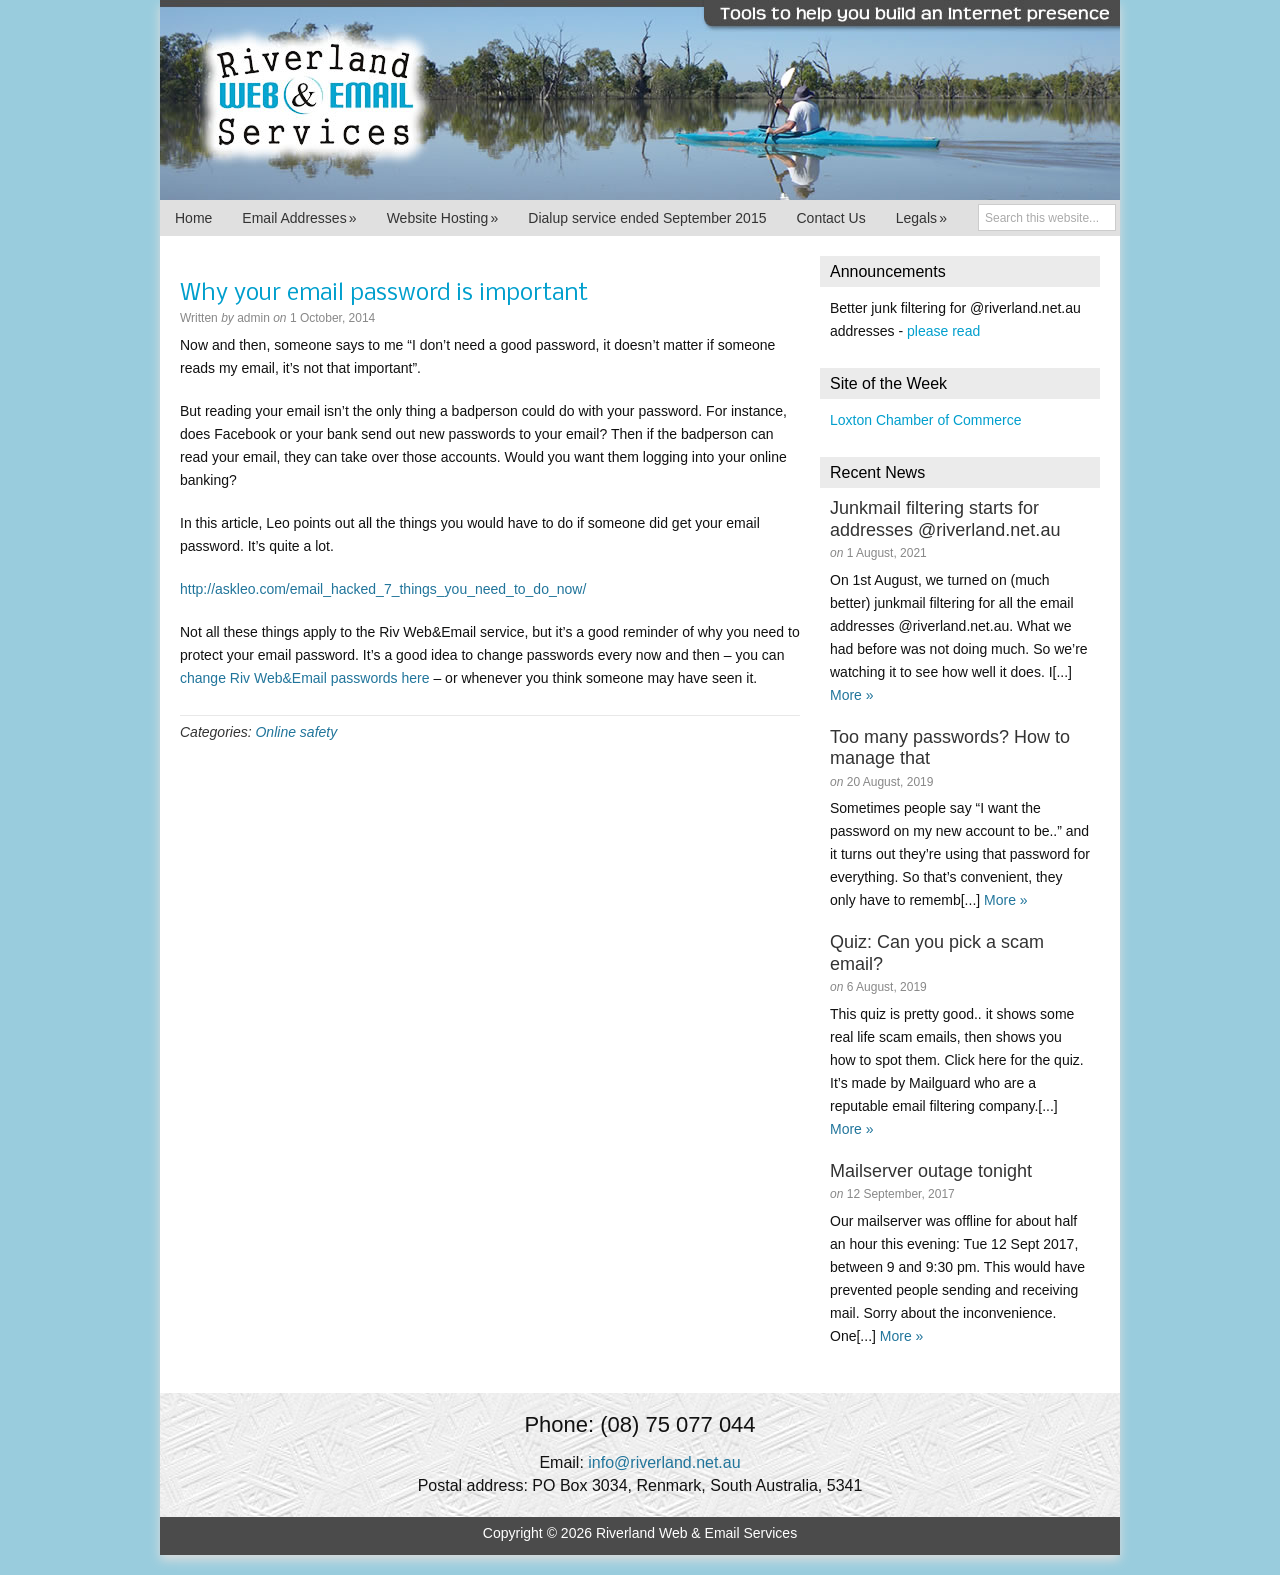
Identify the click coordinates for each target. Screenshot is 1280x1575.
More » (852, 695)
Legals (921, 218)
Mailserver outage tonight (931, 1171)
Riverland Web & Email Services (640, 100)
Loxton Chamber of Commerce (925, 420)
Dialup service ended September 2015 (647, 218)
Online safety (296, 732)
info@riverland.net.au (664, 1462)
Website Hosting (443, 218)
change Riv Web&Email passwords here (305, 678)
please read (943, 331)
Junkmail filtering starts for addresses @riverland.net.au (945, 519)
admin (253, 318)
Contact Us (830, 218)
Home (193, 218)
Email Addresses (299, 218)
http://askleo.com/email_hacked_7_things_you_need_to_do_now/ (383, 589)
